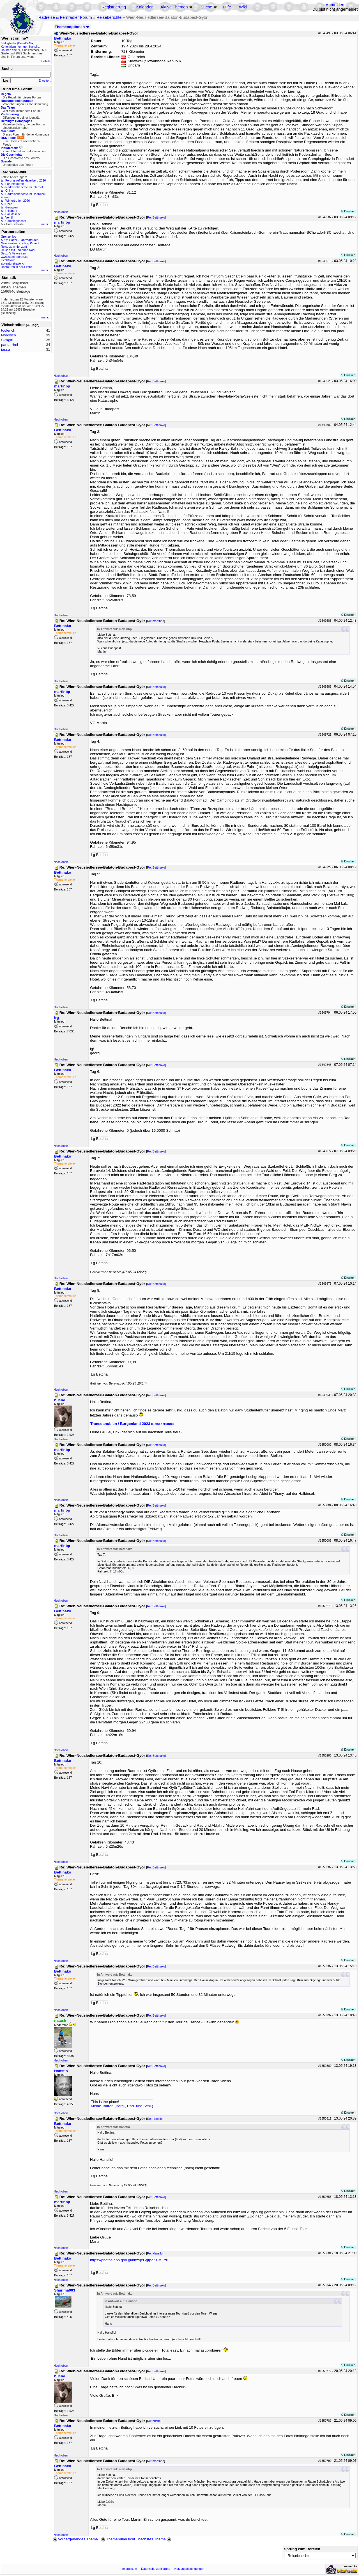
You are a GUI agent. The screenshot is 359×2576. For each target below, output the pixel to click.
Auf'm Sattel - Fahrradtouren (19, 240)
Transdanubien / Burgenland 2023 (132, 1424)
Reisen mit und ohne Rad (17, 250)
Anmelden (335, 5)
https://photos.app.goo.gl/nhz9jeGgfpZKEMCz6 (129, 2260)
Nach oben (61, 211)
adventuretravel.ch (13, 263)
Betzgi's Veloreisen (13, 253)
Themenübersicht (118, 2539)
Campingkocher (15, 220)
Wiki (243, 7)
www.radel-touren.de (14, 256)
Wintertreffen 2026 (17, 200)
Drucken (348, 211)
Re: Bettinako (156, 217)
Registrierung (114, 7)
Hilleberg (11, 210)
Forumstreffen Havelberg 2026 (25, 180)
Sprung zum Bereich (302, 2549)
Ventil (9, 217)
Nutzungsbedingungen (189, 2568)
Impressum (129, 2568)
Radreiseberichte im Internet (24, 187)
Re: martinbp (155, 621)
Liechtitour (8, 260)
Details (45, 61)
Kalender (144, 7)
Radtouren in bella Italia (16, 266)
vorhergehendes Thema (75, 2539)
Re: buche (154, 2421)
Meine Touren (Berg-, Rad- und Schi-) (122, 2106)
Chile (8, 204)
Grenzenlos (8, 236)
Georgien (11, 207)
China (9, 190)
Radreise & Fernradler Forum (65, 17)
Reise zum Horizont (14, 246)
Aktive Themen (174, 7)
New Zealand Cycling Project (20, 243)
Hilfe (227, 7)
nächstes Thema (155, 2539)
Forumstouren (14, 183)
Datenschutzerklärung (155, 2568)
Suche (206, 7)
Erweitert (44, 80)
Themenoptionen (72, 27)
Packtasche (13, 214)
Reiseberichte (109, 17)
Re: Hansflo (155, 2118)
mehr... (45, 224)
